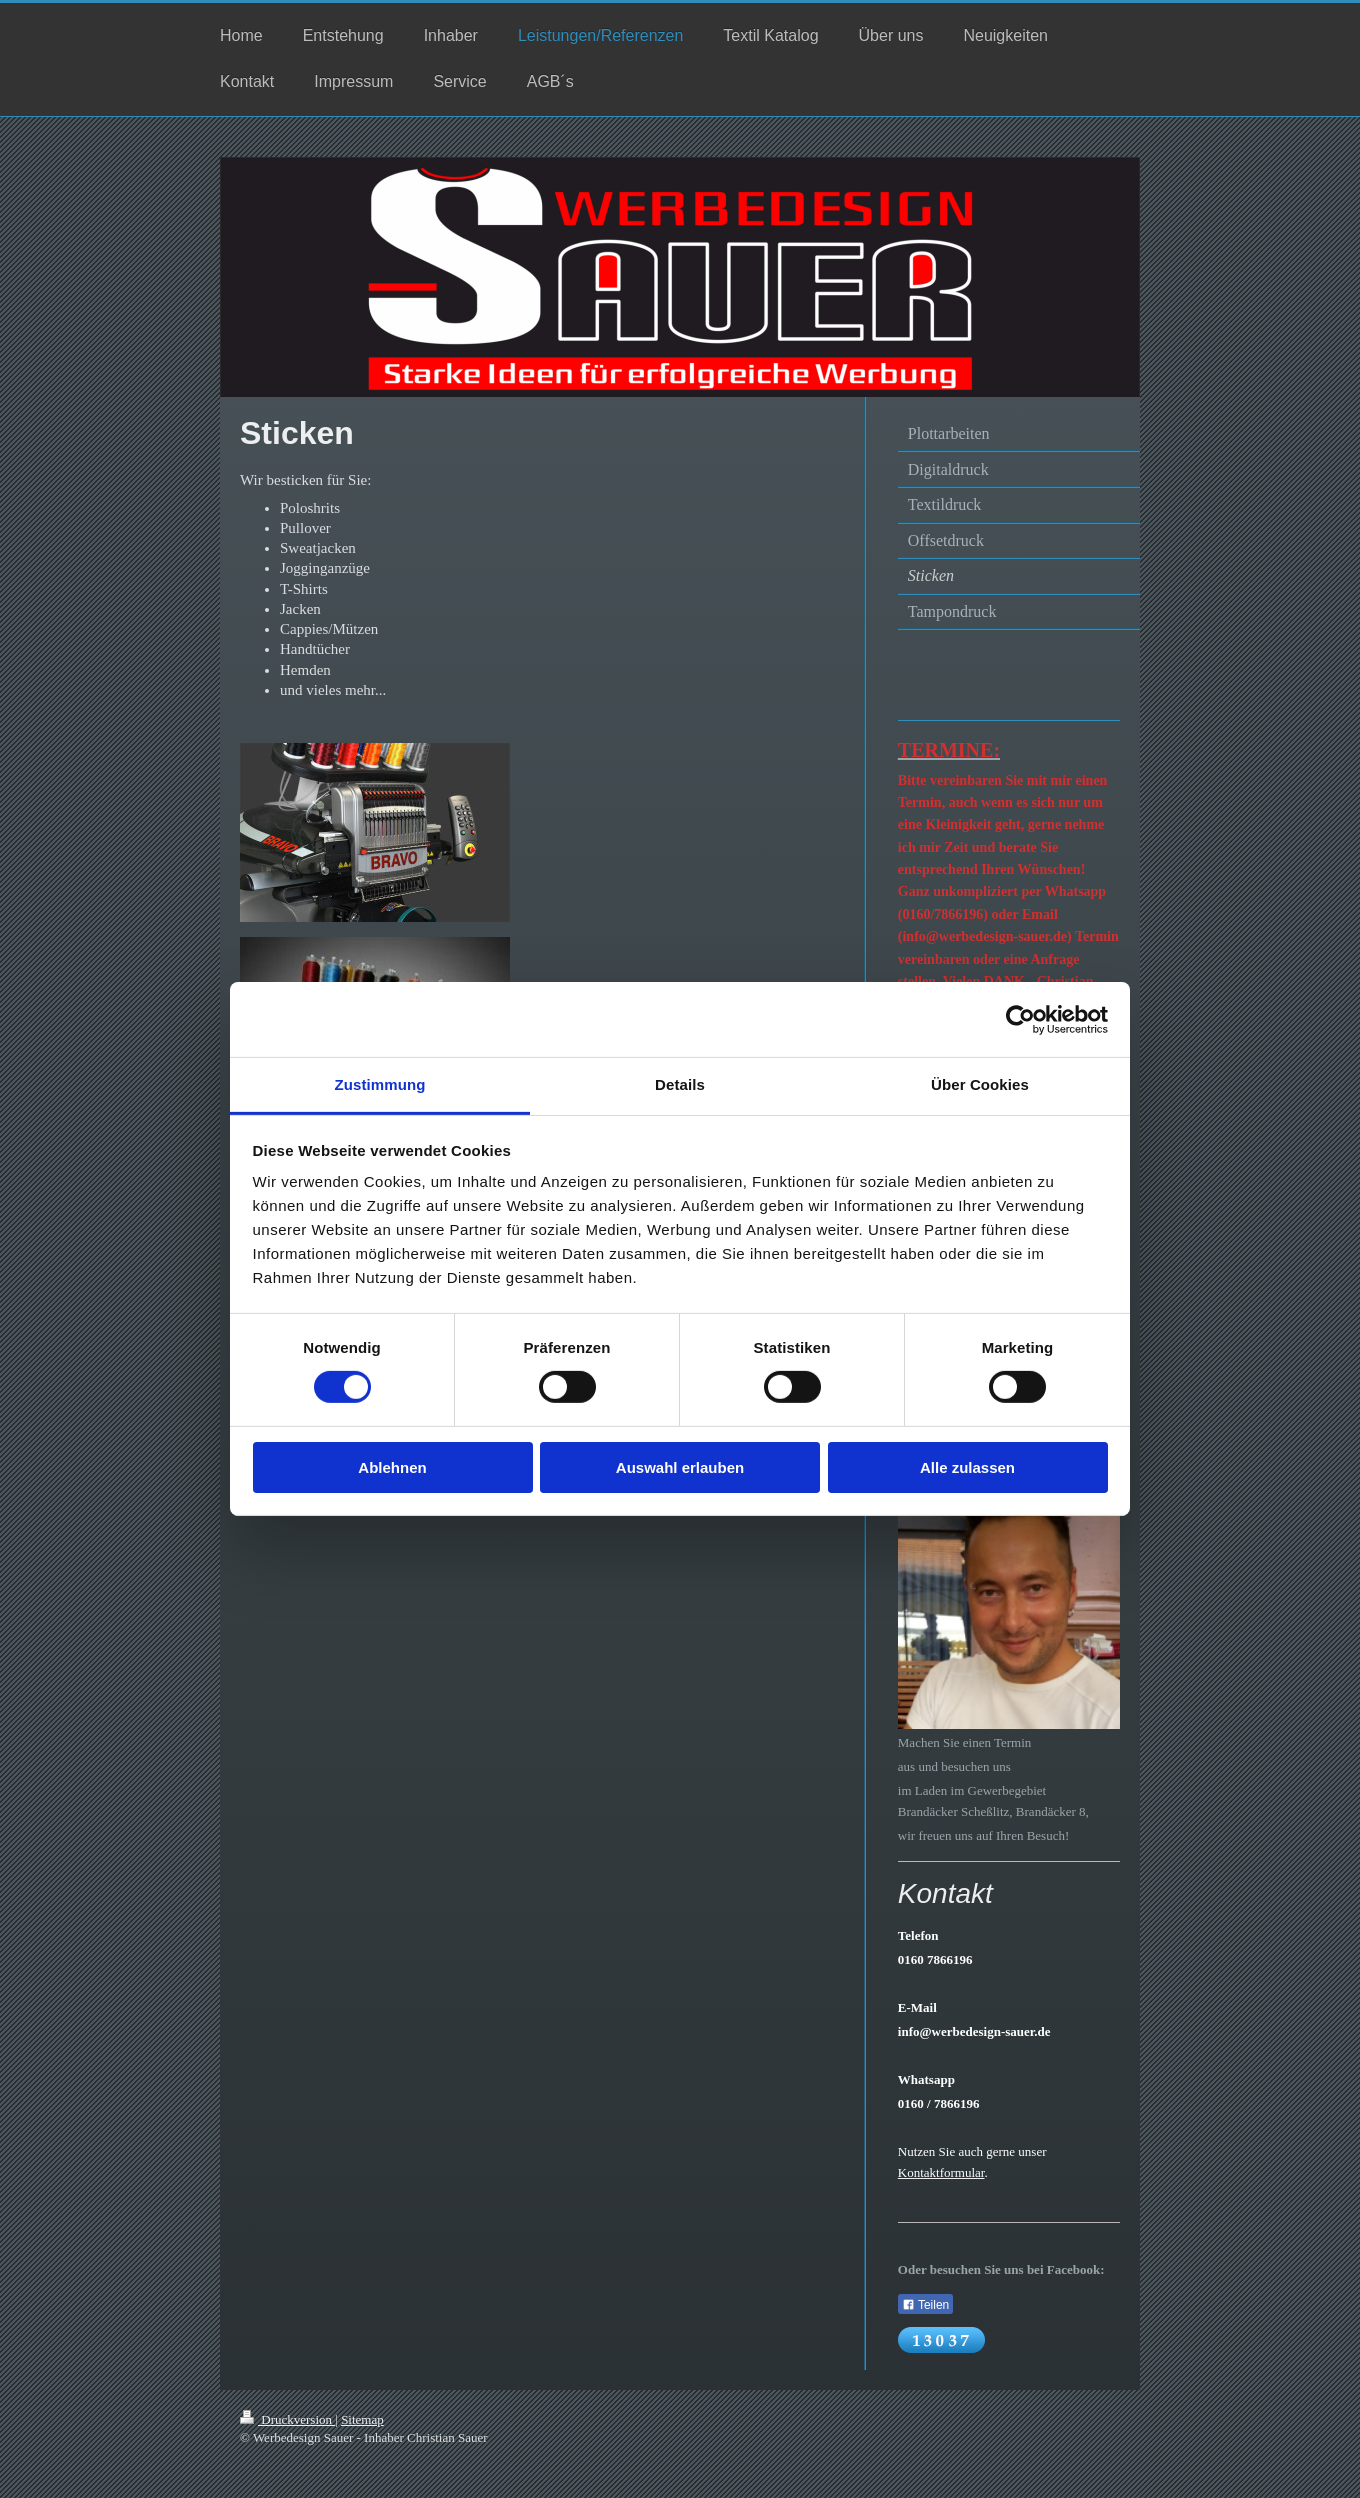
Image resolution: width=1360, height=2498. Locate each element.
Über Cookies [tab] (980, 1084)
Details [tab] (680, 1084)
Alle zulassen (967, 1467)
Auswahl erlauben (680, 1467)
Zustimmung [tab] (380, 1084)
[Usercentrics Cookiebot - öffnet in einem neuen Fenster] (1020, 1019)
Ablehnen (392, 1467)
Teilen (925, 2305)
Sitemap (362, 2419)
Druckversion (287, 2419)
